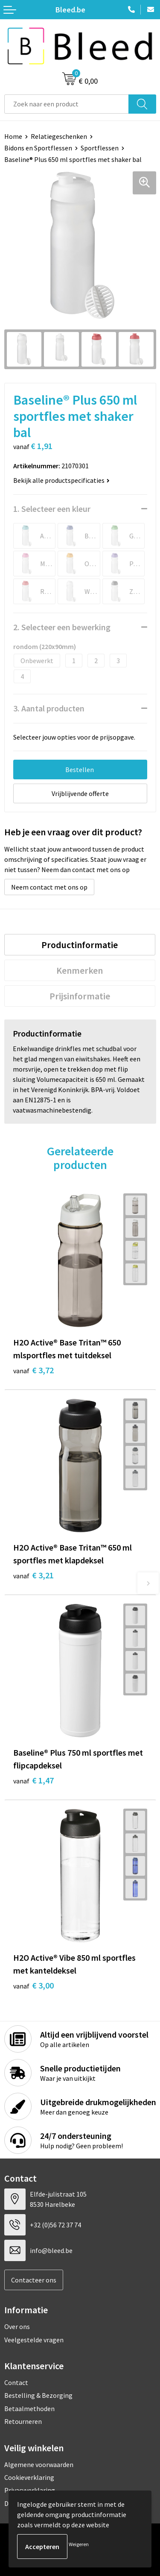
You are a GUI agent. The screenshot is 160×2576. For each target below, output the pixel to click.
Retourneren (23, 2421)
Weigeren (79, 2544)
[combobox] (66, 104)
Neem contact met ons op (49, 887)
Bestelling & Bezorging (38, 2395)
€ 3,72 (33, 1370)
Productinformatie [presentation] (79, 945)
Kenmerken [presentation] (79, 970)
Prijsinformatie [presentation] (79, 996)
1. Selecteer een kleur (51, 508)
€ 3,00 (33, 1985)
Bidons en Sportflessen (38, 148)
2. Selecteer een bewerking (62, 627)
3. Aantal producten (48, 708)
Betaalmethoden (29, 2408)
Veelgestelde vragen (34, 2339)
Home (13, 136)
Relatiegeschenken (59, 136)
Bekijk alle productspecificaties (61, 480)
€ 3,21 (33, 1575)
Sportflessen (100, 148)
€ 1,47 (33, 1780)
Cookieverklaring (29, 2477)
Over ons (17, 2326)
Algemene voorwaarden (38, 2464)
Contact (16, 2382)
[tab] (79, 944)
